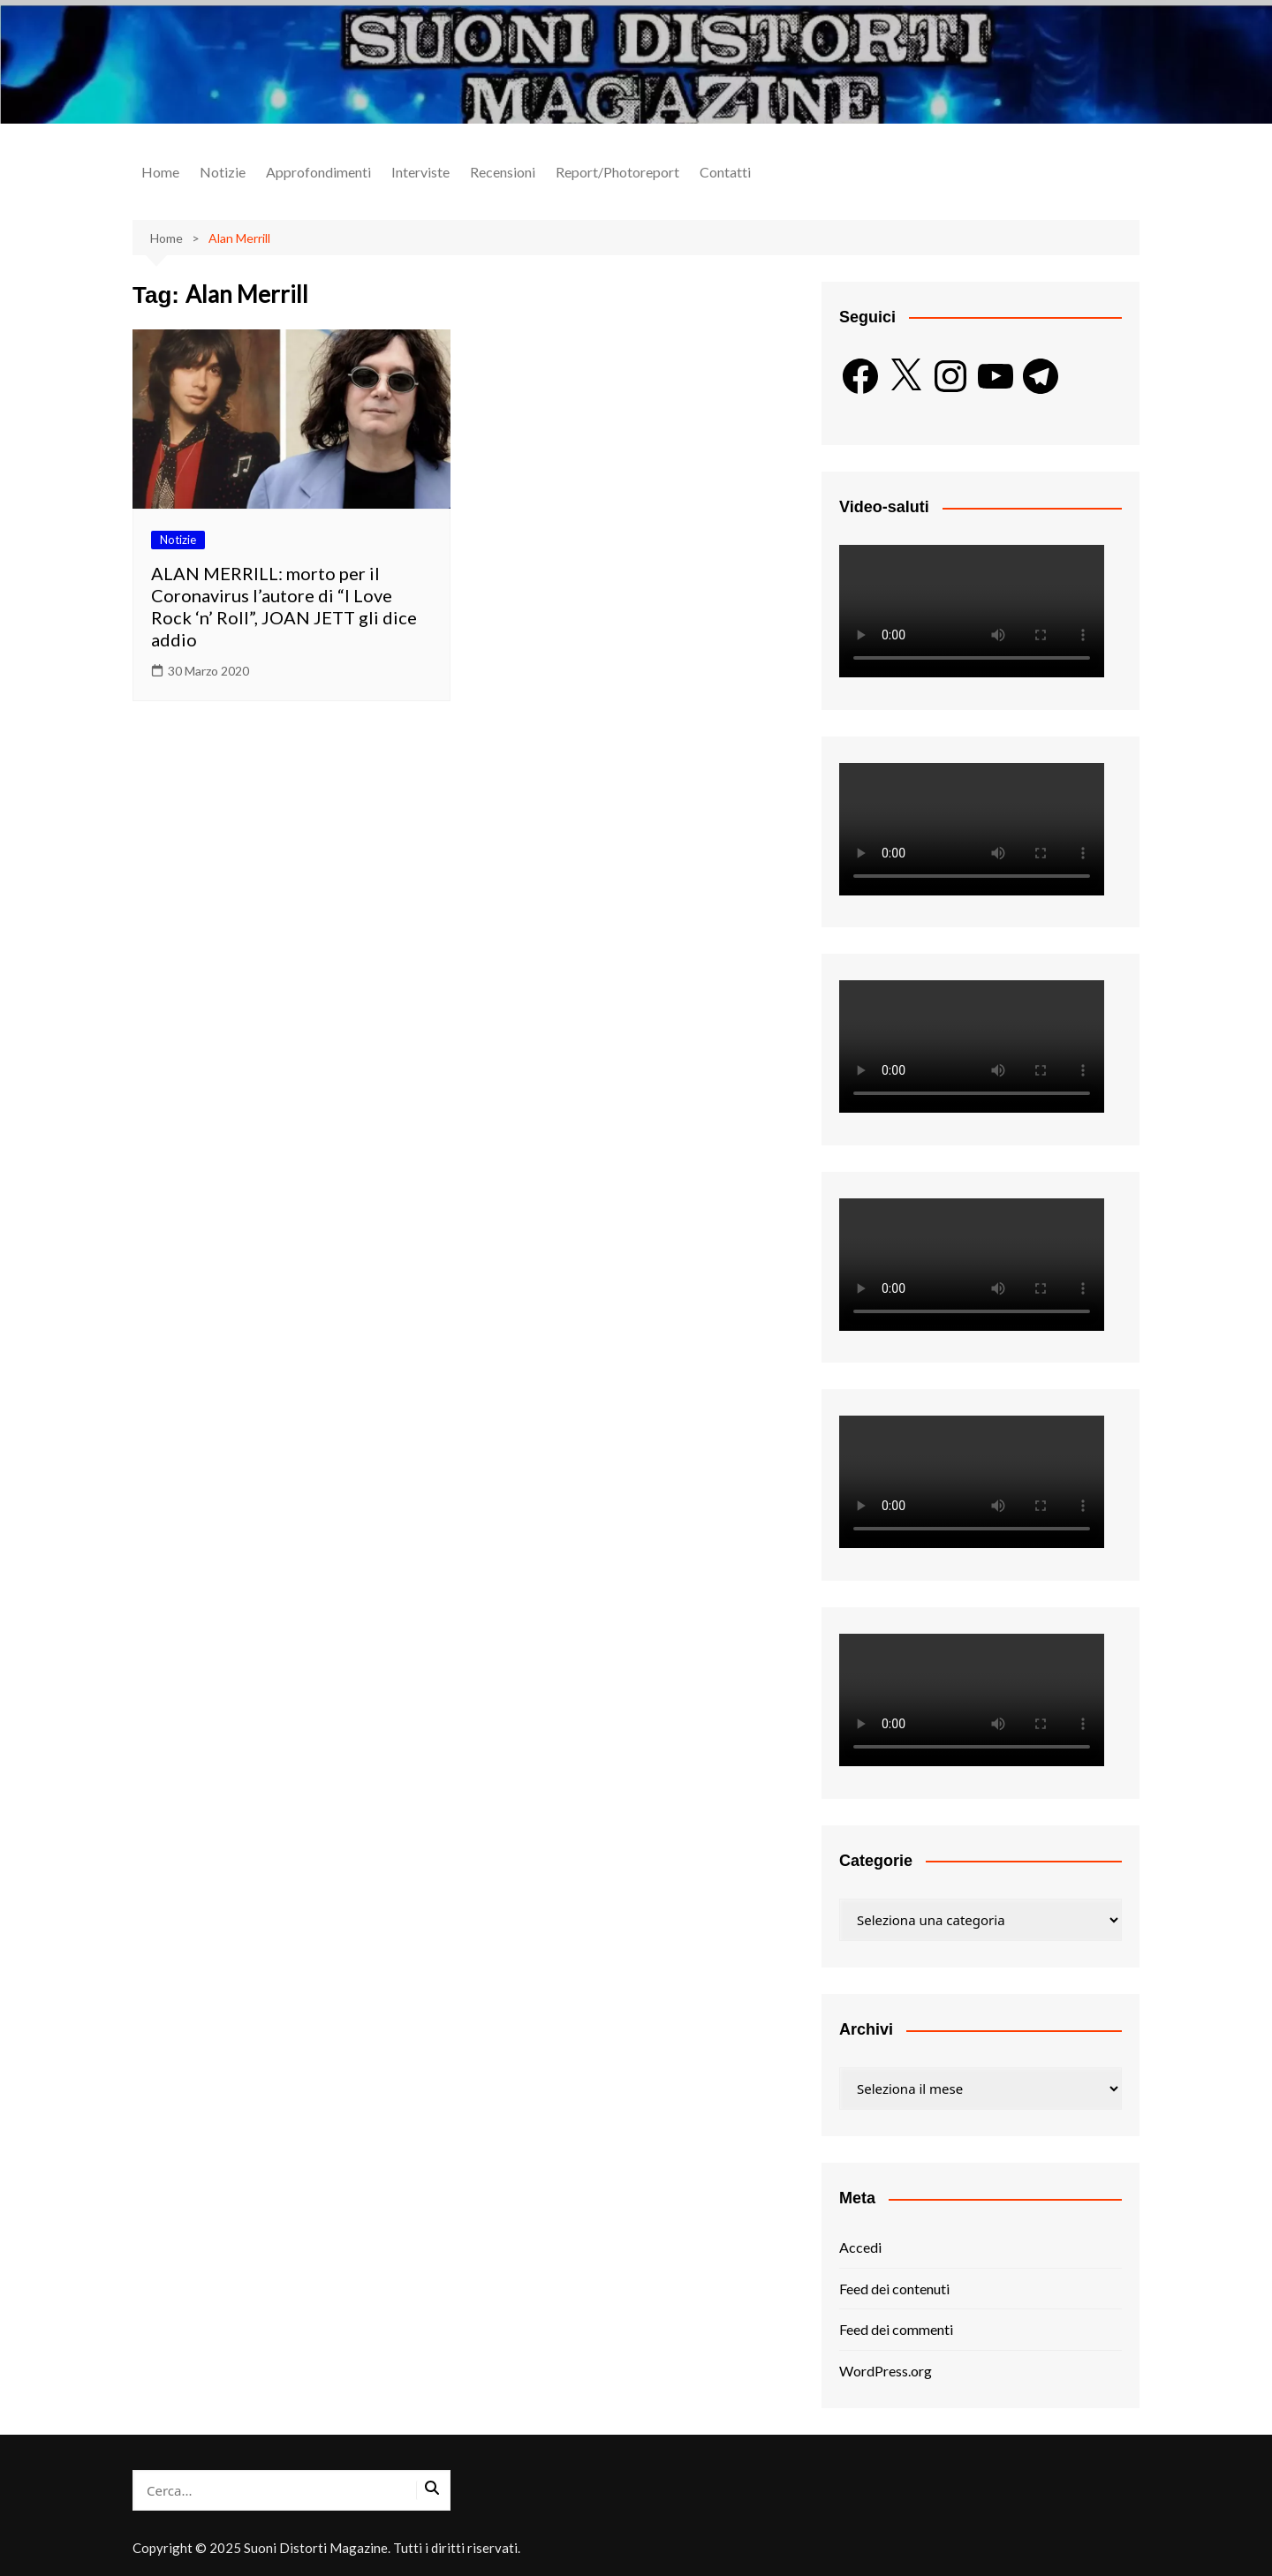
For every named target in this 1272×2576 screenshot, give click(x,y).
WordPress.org (885, 2370)
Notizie (223, 171)
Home (160, 171)
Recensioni (502, 171)
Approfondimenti (318, 171)
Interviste (420, 171)
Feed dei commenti (896, 2329)
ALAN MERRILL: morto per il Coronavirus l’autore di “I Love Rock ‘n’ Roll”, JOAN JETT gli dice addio (284, 606)
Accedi (860, 2247)
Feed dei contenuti (894, 2288)
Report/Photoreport (617, 171)
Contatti (725, 171)
